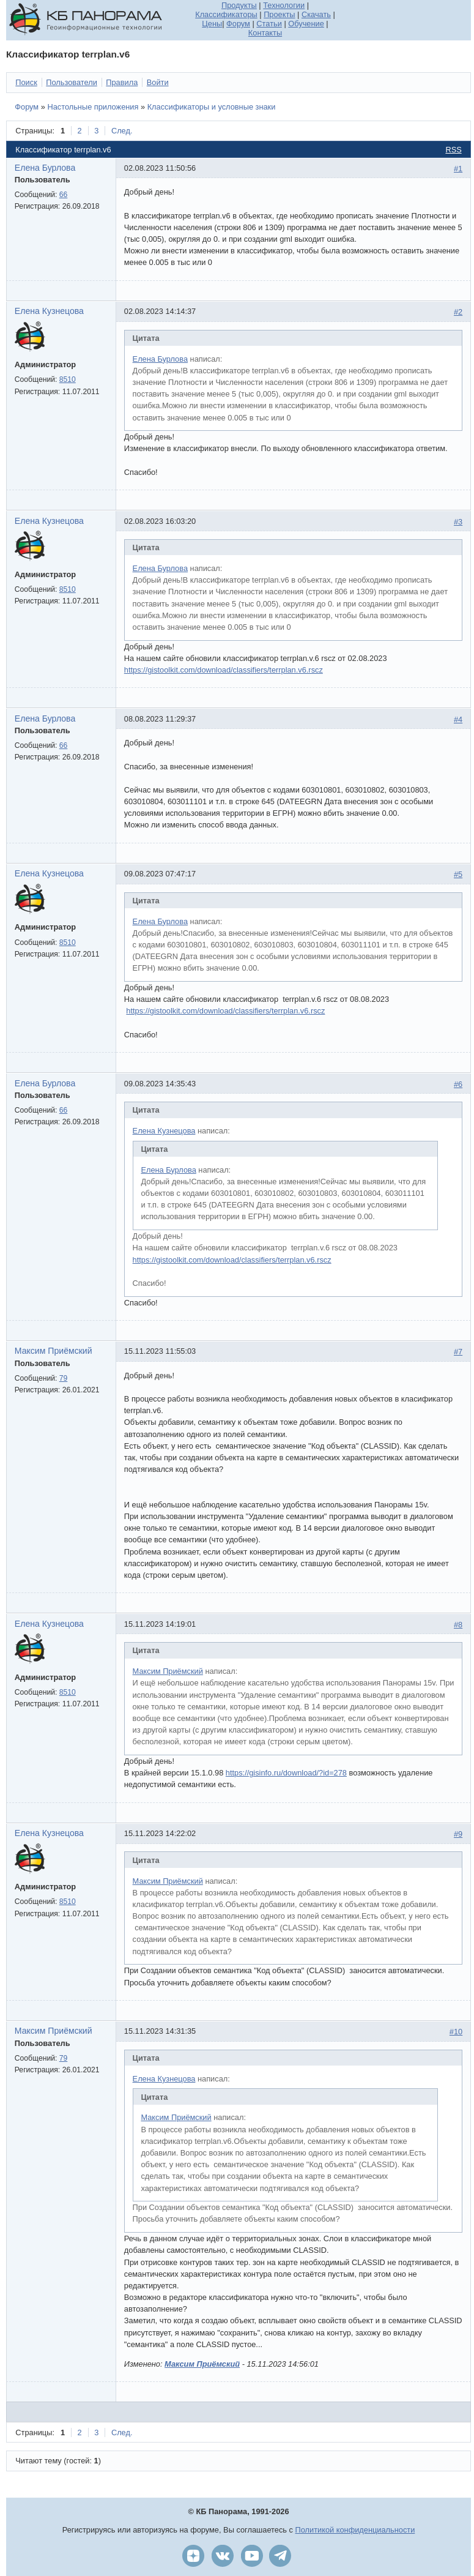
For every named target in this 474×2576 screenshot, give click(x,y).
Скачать (316, 14)
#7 (458, 1351)
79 (63, 1378)
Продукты (239, 5)
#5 (458, 874)
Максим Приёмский (53, 1351)
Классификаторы (226, 14)
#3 (458, 521)
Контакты (265, 32)
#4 (458, 719)
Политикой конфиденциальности (355, 2529)
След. (122, 130)
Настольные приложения (92, 106)
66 (63, 194)
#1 (458, 168)
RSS (453, 149)
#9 (458, 1834)
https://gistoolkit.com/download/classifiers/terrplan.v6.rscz (223, 669)
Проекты (279, 14)
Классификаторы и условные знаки (211, 106)
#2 (458, 311)
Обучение (306, 23)
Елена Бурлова (45, 168)
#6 (458, 1084)
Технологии (284, 5)
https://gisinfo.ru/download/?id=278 (286, 1772)
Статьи (268, 23)
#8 (458, 1624)
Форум (238, 23)
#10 (456, 2031)
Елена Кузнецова (49, 311)
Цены (212, 23)
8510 (67, 379)
